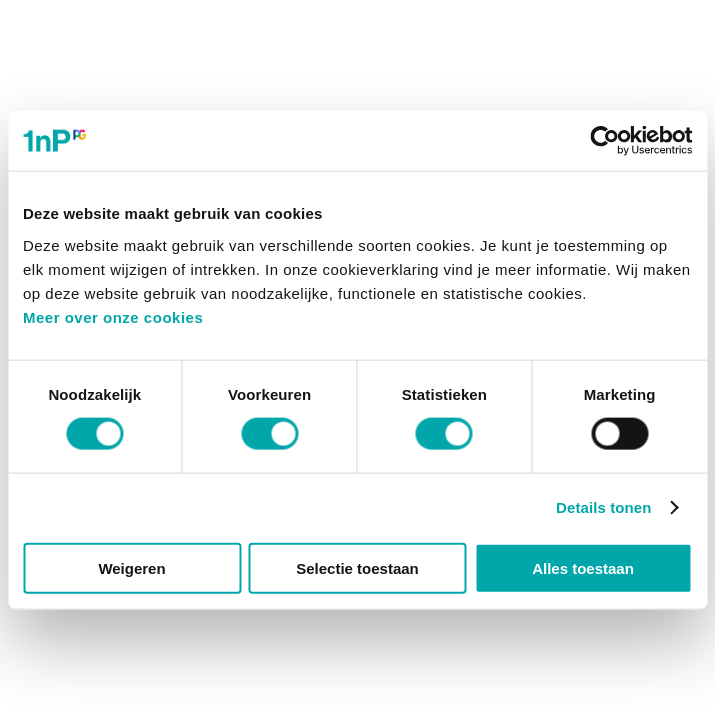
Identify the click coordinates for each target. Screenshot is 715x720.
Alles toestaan (583, 567)
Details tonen (603, 507)
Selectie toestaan (357, 567)
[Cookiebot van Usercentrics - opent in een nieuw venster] (604, 141)
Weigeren (131, 567)
